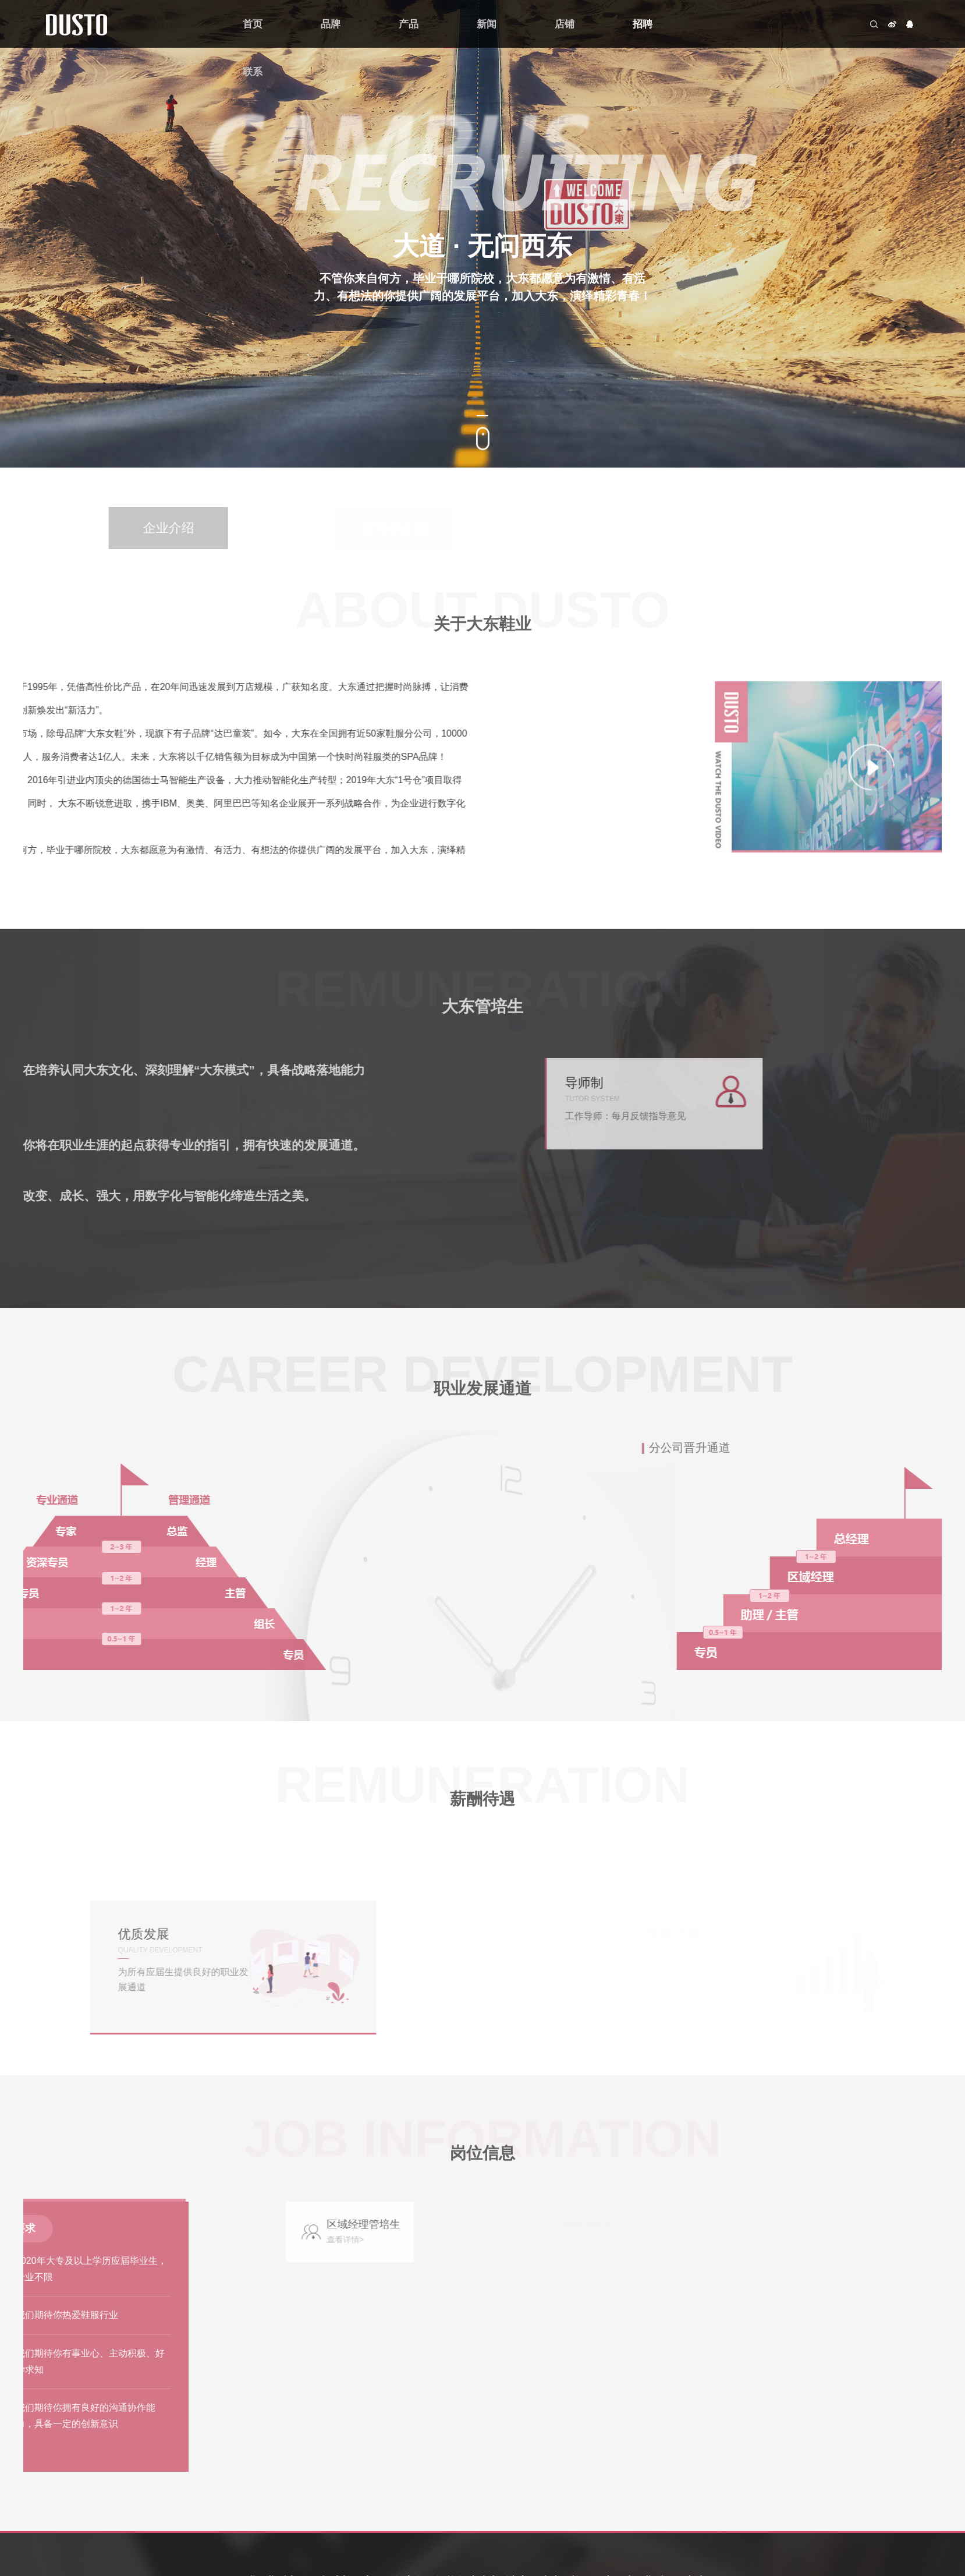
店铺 (564, 24)
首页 (252, 24)
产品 (408, 24)
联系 (252, 71)
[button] (482, 415)
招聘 (642, 24)
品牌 (330, 24)
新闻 (486, 24)
